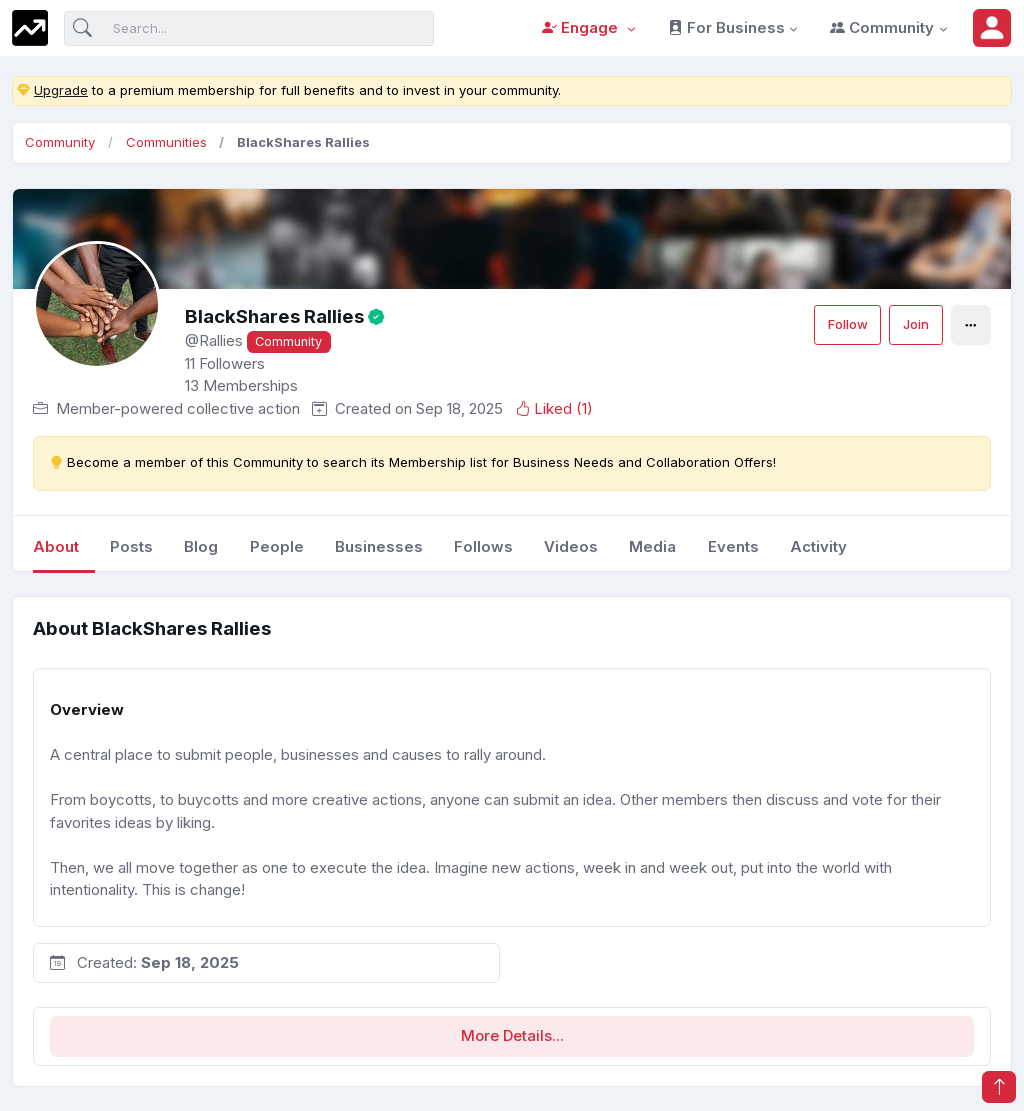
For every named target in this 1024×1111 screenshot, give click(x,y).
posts (131, 546)
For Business (726, 27)
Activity (818, 546)
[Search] (249, 28)
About (56, 546)
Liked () (554, 408)
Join (916, 324)
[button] (992, 28)
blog (201, 546)
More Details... (512, 1035)
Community (882, 27)
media (652, 546)
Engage (582, 27)
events (733, 546)
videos (571, 546)
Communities (166, 142)
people (277, 546)
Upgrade (61, 90)
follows (483, 546)
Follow (848, 324)
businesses (379, 546)
